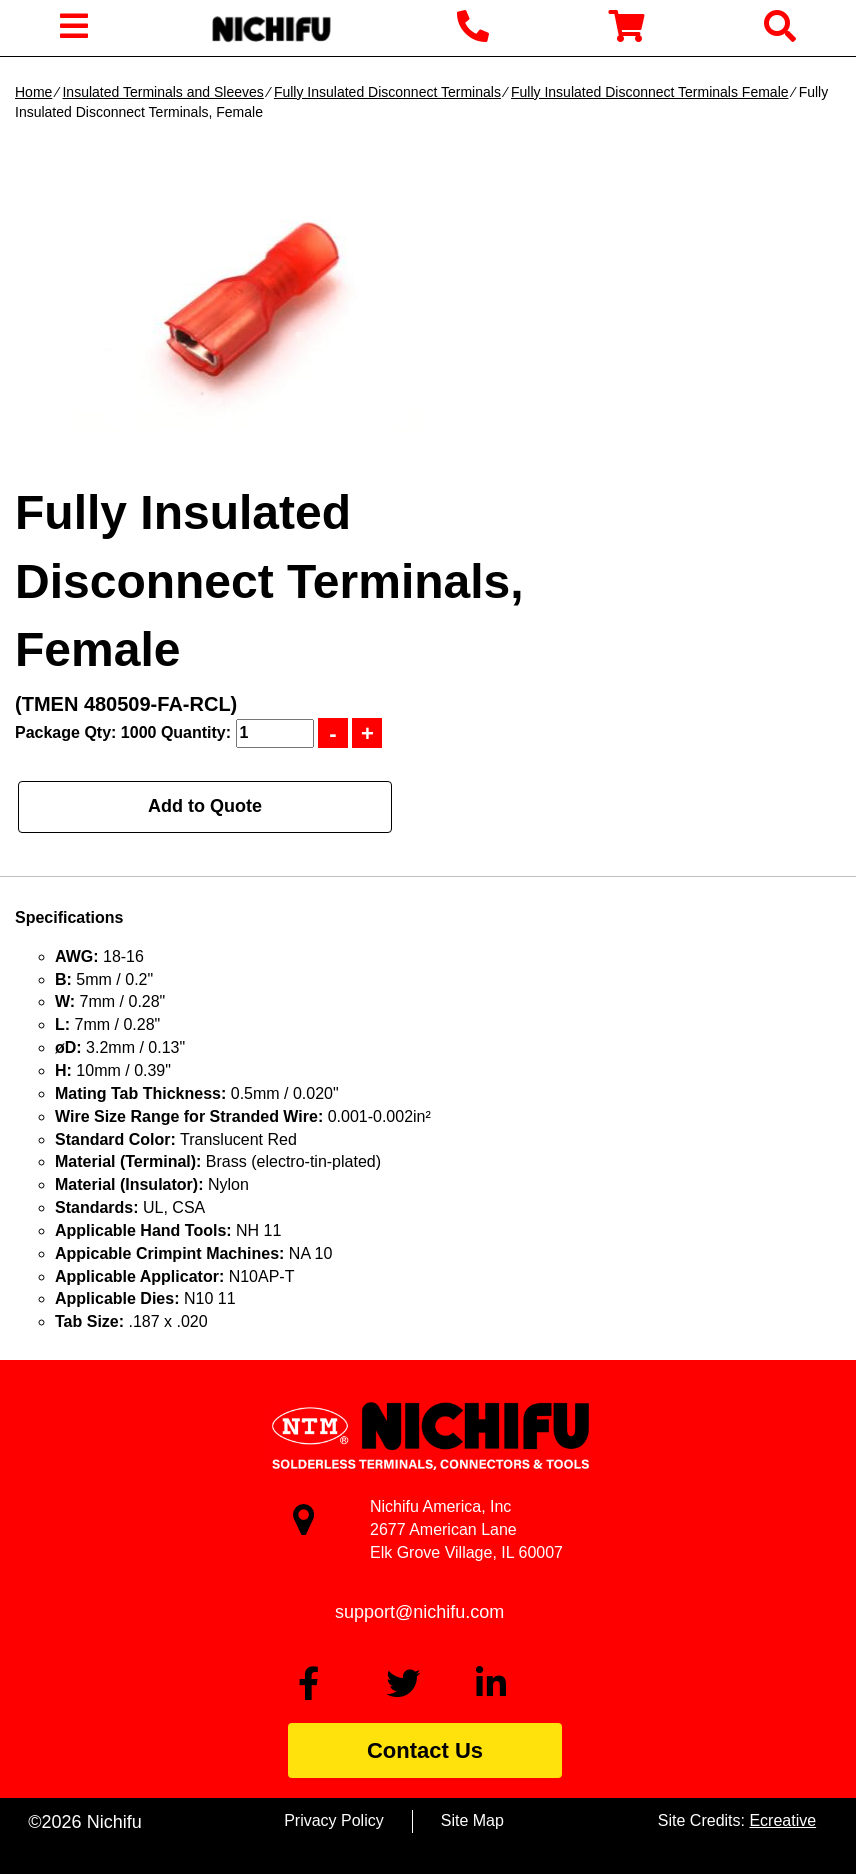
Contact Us (425, 1750)
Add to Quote (205, 806)
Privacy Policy (334, 1820)
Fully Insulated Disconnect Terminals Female (650, 92)
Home (33, 92)
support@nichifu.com (419, 1612)
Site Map (472, 1820)
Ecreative (782, 1820)
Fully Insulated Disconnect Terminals (387, 92)
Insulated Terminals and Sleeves (162, 92)
